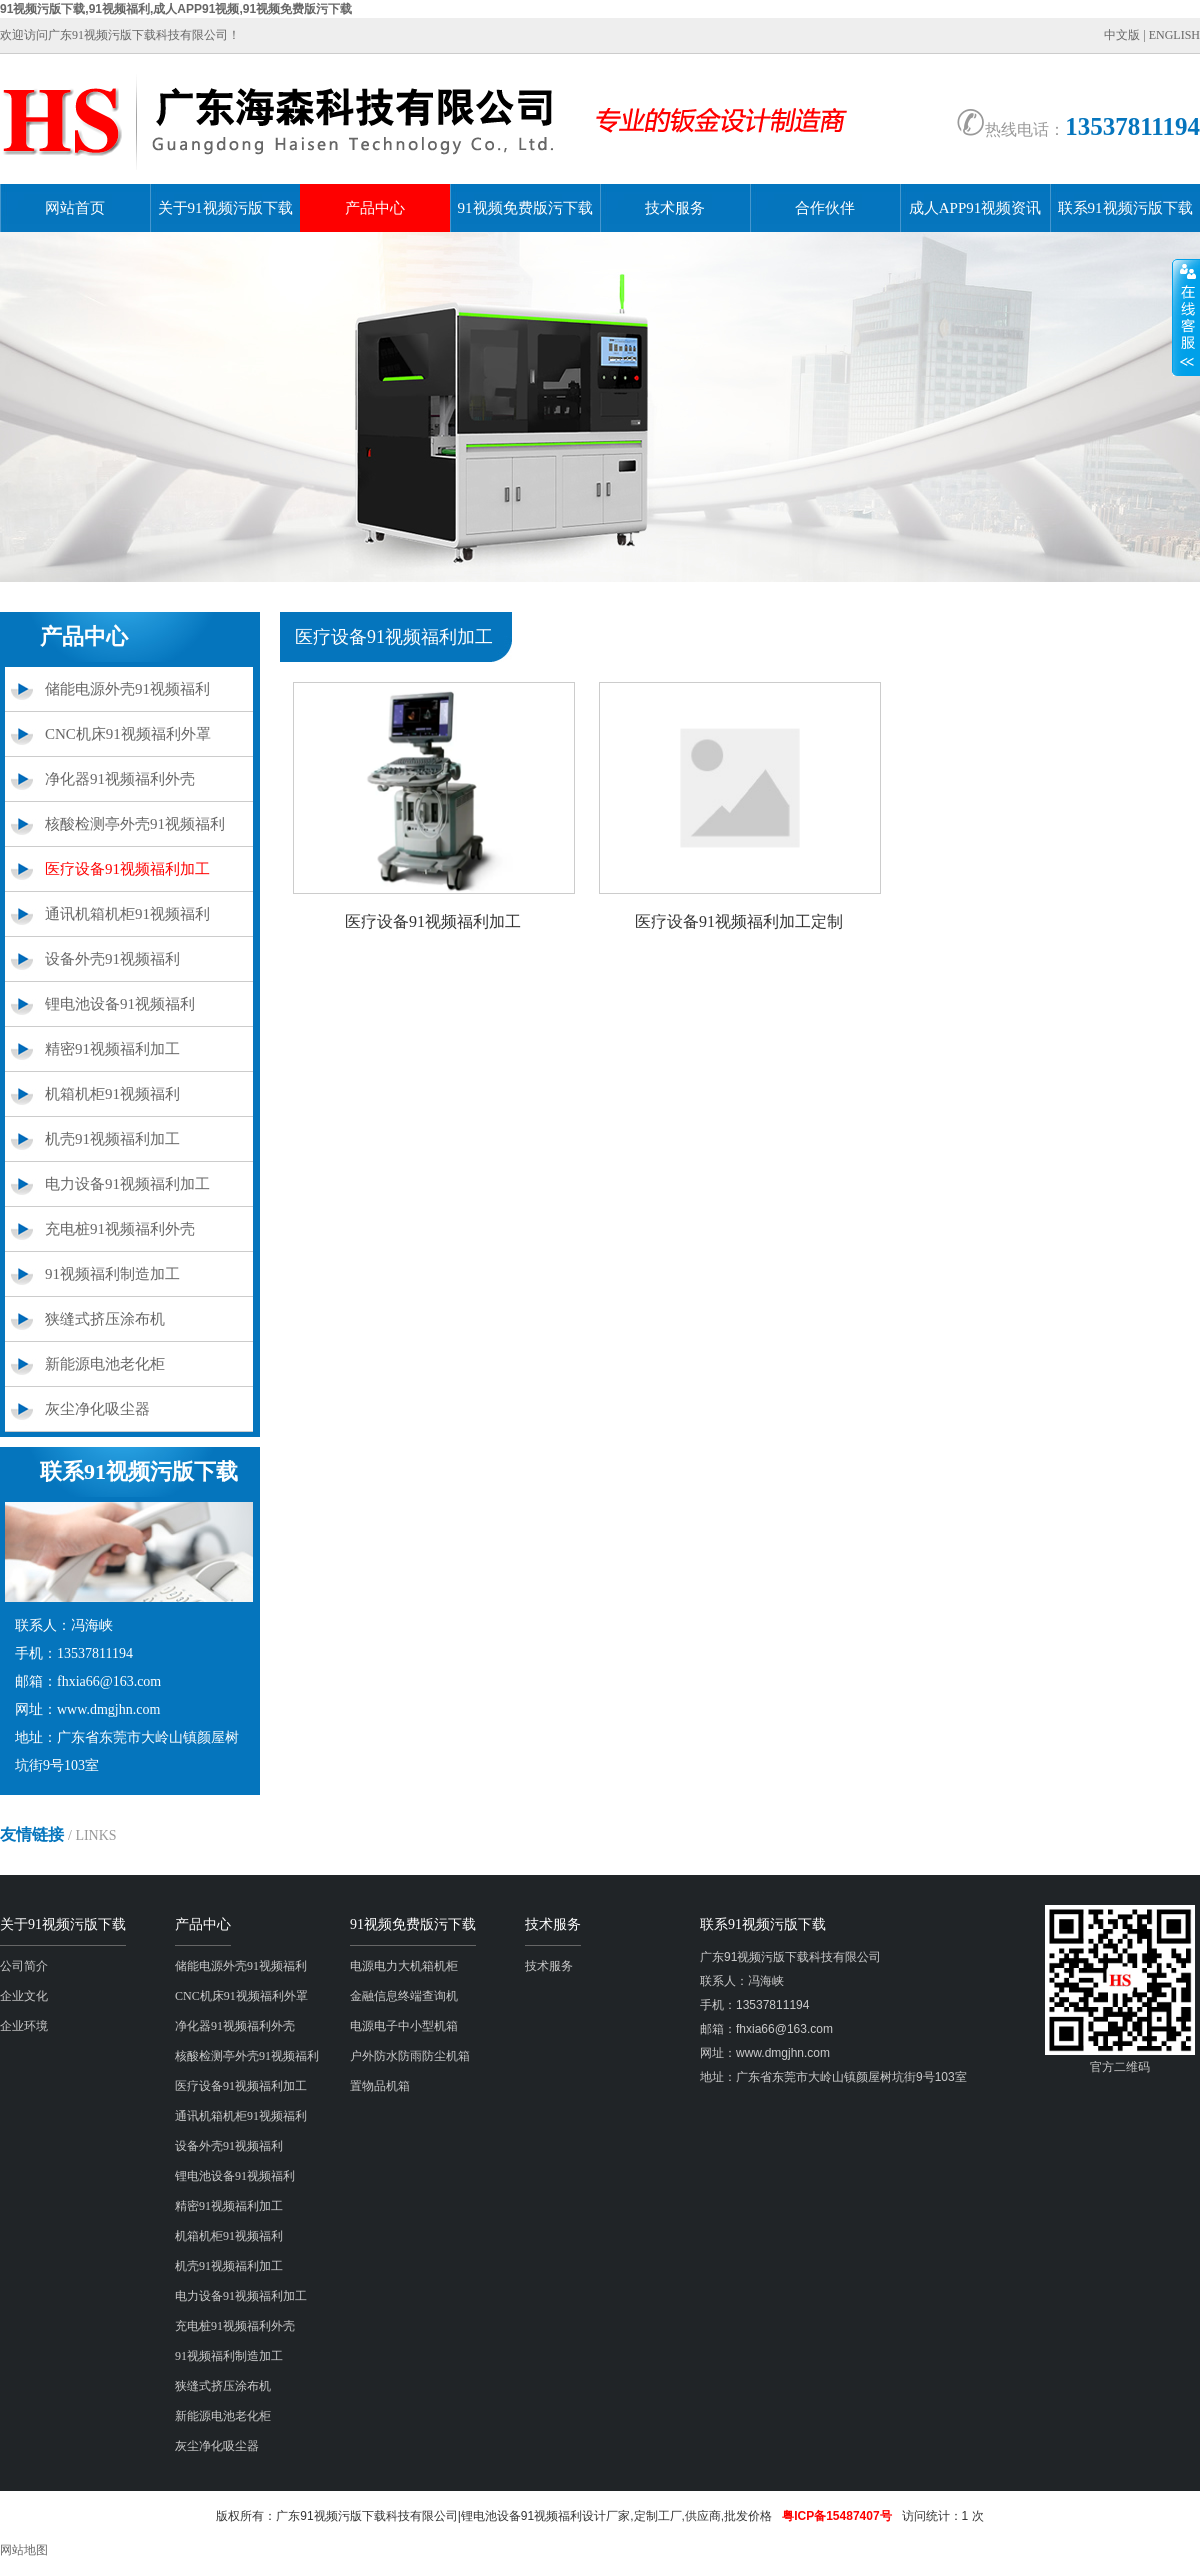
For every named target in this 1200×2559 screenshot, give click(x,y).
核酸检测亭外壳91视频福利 (135, 824)
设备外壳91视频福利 (112, 959)
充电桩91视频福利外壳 (120, 1229)
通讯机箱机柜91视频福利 (127, 914)
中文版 (1122, 35)
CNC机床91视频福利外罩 (128, 734)
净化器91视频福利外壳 (120, 779)
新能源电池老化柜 (105, 1364)
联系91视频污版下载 (1125, 208)
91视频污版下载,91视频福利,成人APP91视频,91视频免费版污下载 (176, 9)
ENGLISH (1174, 35)
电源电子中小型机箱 (404, 2026)
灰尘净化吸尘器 (97, 1409)
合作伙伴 (825, 208)
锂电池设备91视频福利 (120, 1004)
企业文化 (24, 1996)
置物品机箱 (380, 2086)
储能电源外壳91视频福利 (127, 689)
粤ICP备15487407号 (836, 2516)
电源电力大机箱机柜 (404, 1966)
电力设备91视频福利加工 (127, 1184)
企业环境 (24, 2026)
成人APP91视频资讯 (975, 208)
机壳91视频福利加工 (112, 1139)
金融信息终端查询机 (404, 1996)
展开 (1186, 317)
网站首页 (75, 208)
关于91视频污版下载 (225, 208)
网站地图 (24, 2550)
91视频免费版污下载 (525, 208)
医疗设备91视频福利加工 (127, 869)
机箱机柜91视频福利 (112, 1094)
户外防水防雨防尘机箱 (410, 2056)
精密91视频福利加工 (112, 1049)
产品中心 (375, 208)
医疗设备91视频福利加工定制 (739, 921)
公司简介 (24, 1966)
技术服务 (675, 208)
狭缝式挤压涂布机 (105, 1319)
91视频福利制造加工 (112, 1274)
